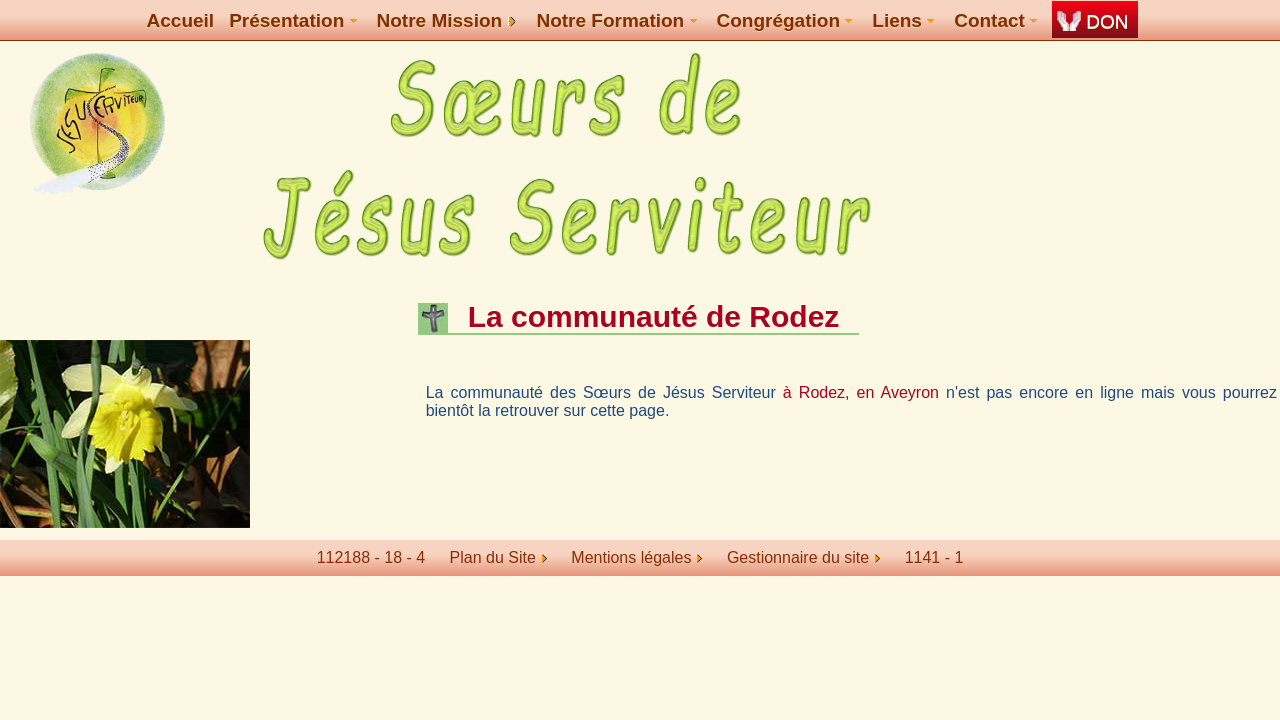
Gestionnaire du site (803, 557)
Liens (903, 20)
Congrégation (785, 20)
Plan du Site (493, 557)
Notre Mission (447, 20)
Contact (995, 20)
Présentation (292, 20)
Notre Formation (616, 20)
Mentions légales (636, 557)
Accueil (181, 20)
